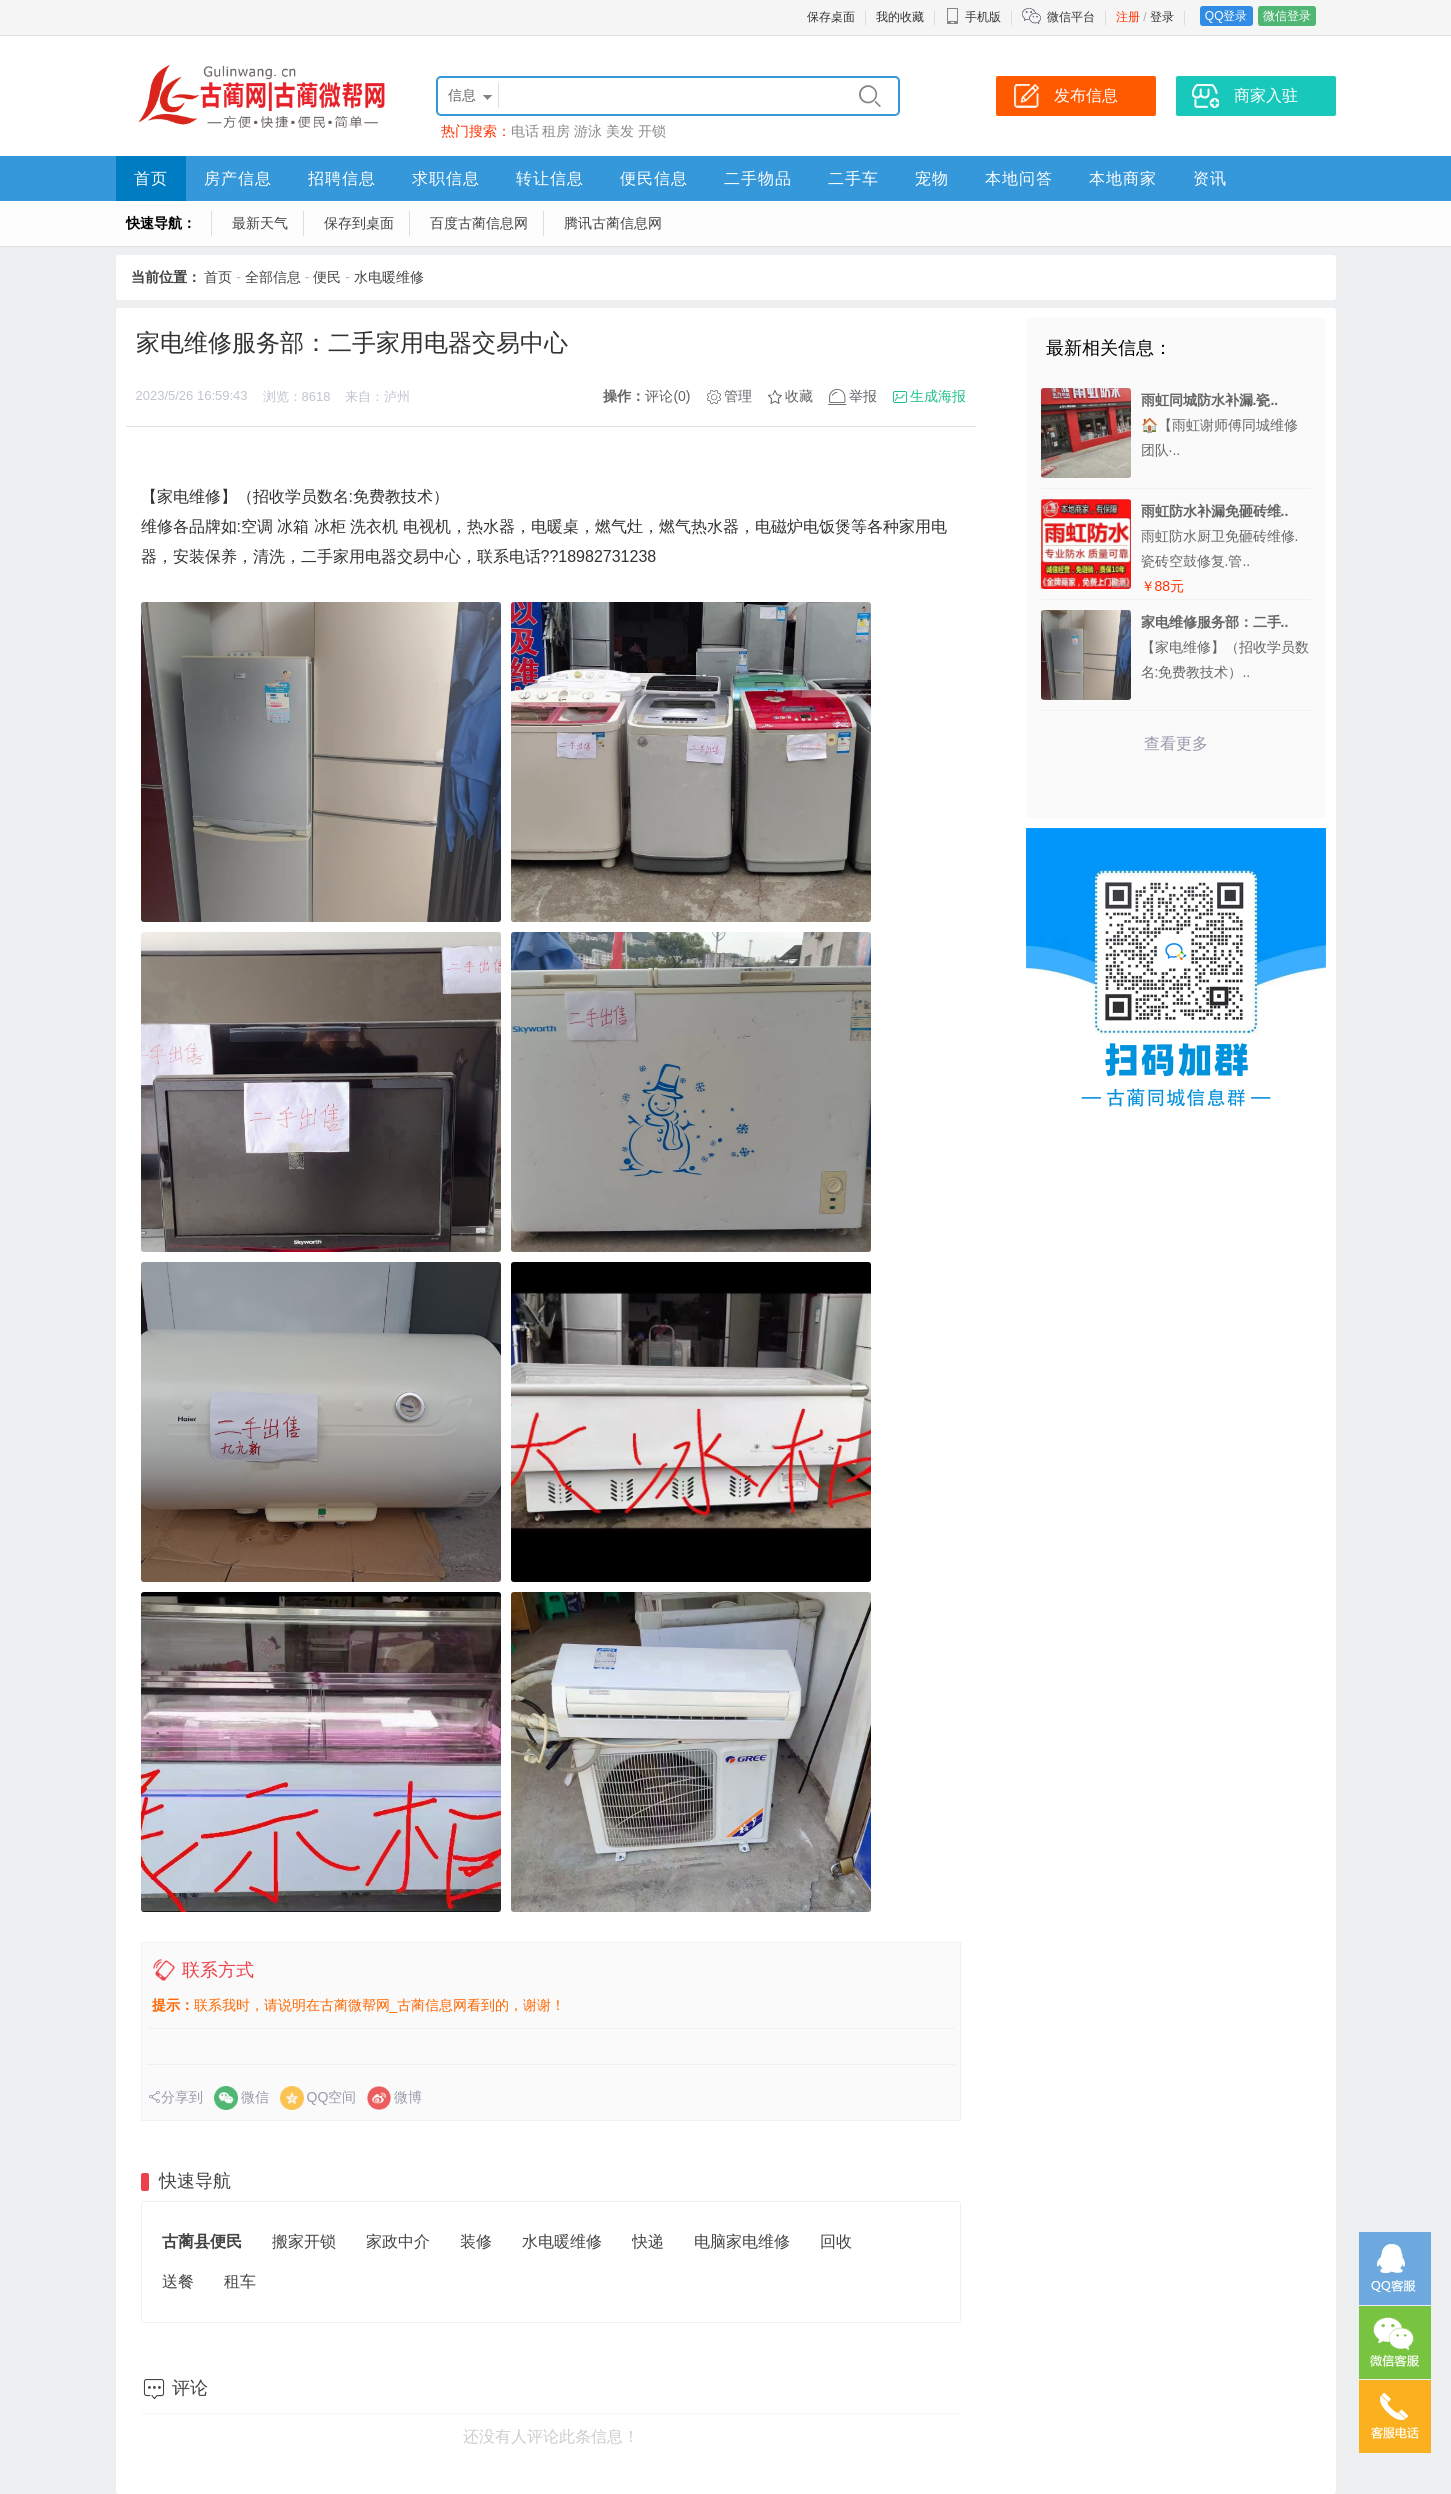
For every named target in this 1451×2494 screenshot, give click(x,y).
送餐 (178, 2281)
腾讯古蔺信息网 (613, 223)
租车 (240, 2281)
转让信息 (550, 178)
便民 (327, 277)
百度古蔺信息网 (479, 223)
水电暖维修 (389, 277)
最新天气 (260, 223)
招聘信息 (342, 178)
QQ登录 (1226, 16)
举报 (863, 396)
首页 (151, 178)
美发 (620, 131)
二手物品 (758, 178)
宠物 (932, 178)
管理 (738, 396)
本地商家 (1123, 178)
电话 (525, 131)
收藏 (799, 396)
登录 (1162, 17)
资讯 (1210, 178)
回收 (836, 2241)
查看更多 (1176, 743)
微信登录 (1287, 16)
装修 (476, 2241)
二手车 (853, 178)
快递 (648, 2241)
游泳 (588, 131)
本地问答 (1019, 178)
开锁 (652, 131)
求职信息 (446, 178)
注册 (1128, 17)
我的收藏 (900, 17)
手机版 (973, 17)
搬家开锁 (304, 2241)
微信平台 (1071, 17)
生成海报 (938, 396)
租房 (556, 131)
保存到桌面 (359, 223)
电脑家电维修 (742, 2241)
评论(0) (667, 396)
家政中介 (398, 2241)
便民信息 (654, 178)
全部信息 (273, 277)
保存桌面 (831, 17)
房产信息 (238, 178)
